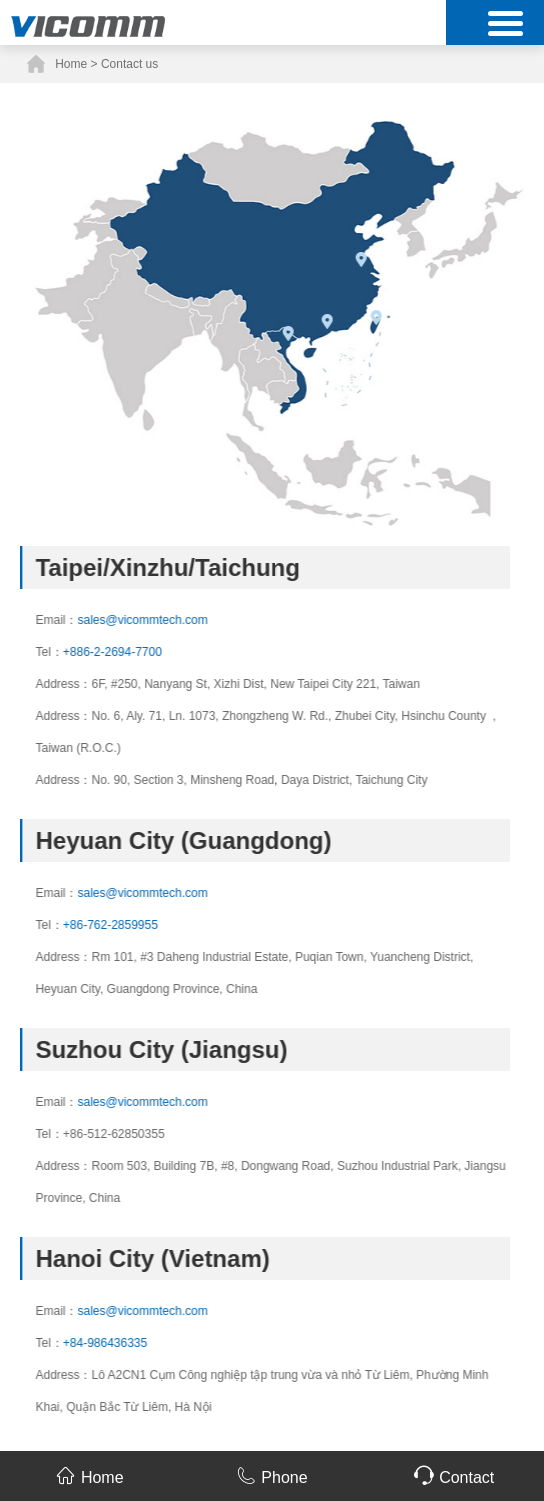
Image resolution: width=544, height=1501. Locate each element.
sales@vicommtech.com (172, 620)
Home (71, 64)
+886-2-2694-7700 (141, 652)
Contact (454, 1475)
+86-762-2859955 (139, 925)
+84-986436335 (134, 1343)
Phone (271, 1475)
